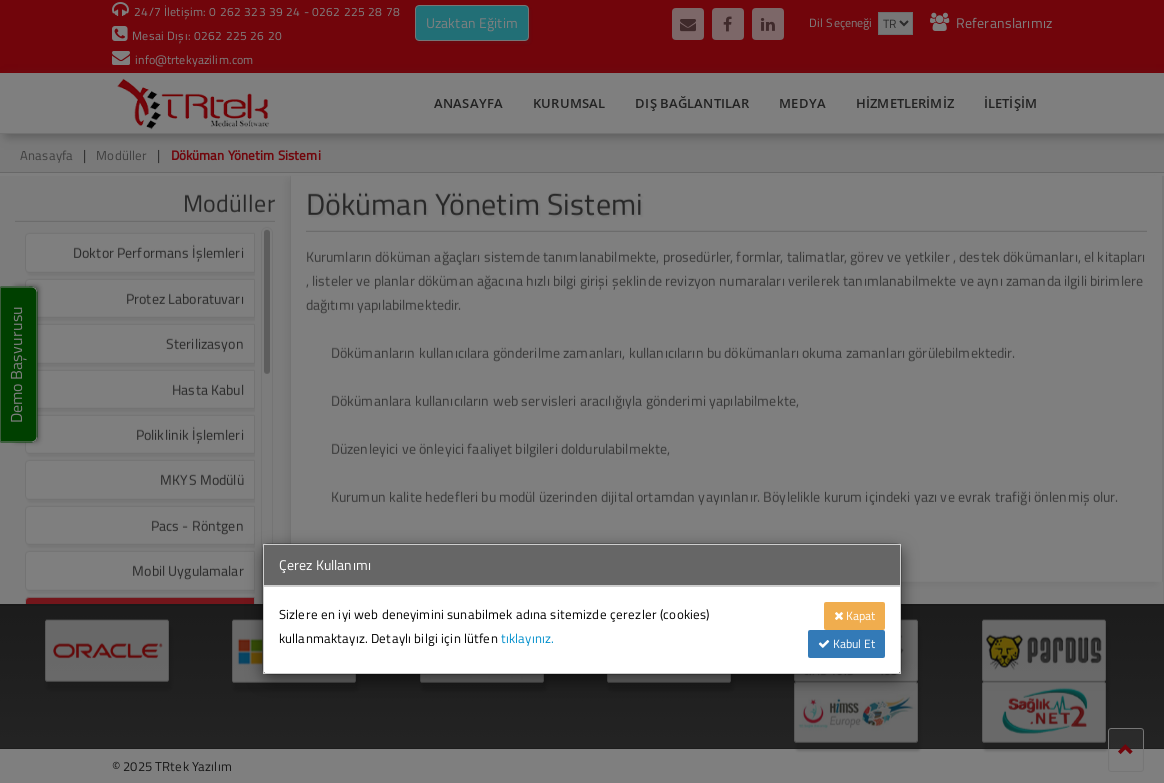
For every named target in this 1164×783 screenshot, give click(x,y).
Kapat (854, 615)
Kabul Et (846, 643)
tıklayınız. (528, 638)
